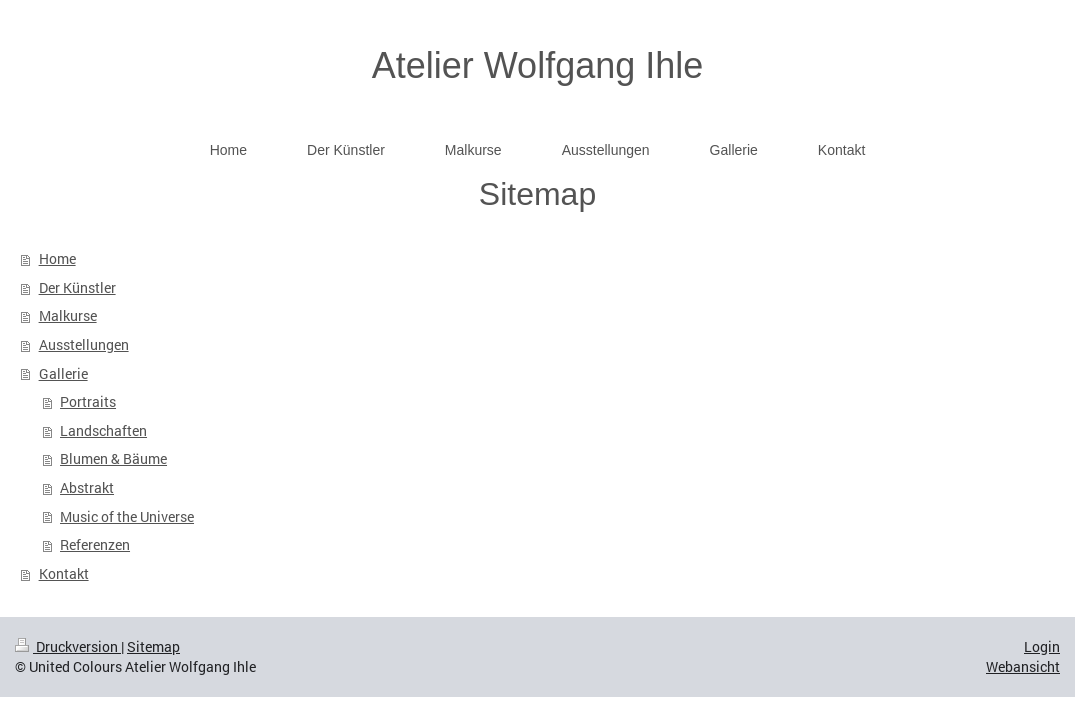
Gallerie (63, 373)
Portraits (88, 401)
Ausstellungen (84, 344)
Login (1042, 646)
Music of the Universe (127, 516)
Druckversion (68, 646)
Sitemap (153, 646)
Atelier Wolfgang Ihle (538, 65)
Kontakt (64, 573)
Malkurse (68, 315)
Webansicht (1023, 666)
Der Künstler (77, 287)
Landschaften (103, 430)
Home (57, 258)
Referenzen (95, 544)
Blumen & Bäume (113, 458)
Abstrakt (87, 487)
